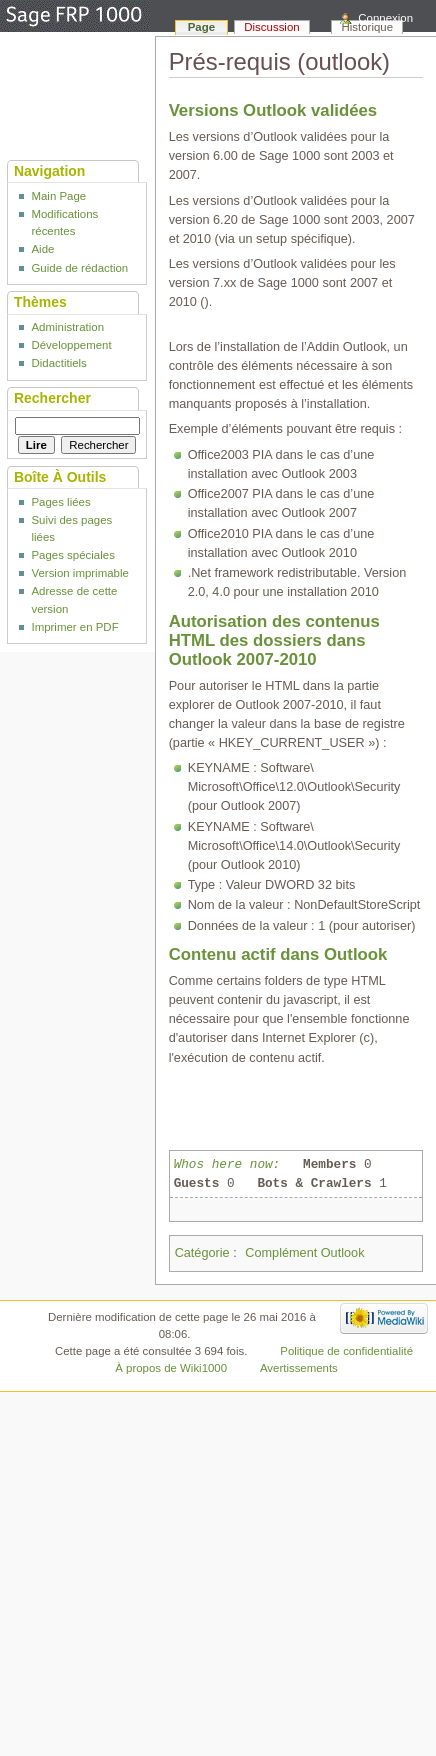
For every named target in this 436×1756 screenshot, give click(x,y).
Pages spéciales (72, 555)
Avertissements (299, 1368)
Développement (71, 345)
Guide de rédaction (79, 268)
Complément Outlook (304, 1253)
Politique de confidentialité (346, 1351)
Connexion (385, 18)
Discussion (271, 27)
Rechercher (52, 398)
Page (201, 27)
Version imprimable (79, 573)
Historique (368, 27)
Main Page (58, 196)
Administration (67, 327)
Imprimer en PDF (74, 627)
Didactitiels (58, 363)
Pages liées (60, 502)
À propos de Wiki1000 (171, 1368)
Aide (42, 249)
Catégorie (202, 1253)
